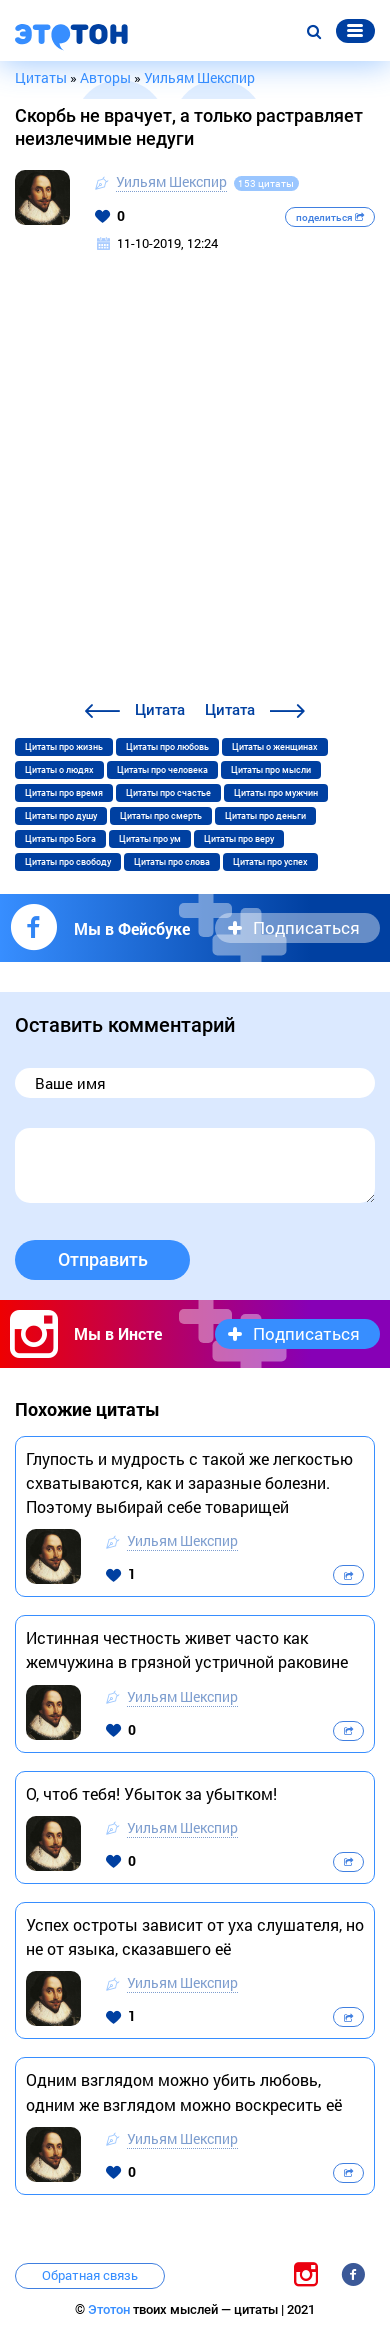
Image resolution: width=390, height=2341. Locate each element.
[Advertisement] (195, 493)
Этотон (110, 2309)
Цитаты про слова (172, 862)
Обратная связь (90, 2275)
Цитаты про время (64, 793)
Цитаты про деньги (265, 816)
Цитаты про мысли (271, 770)
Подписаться (306, 927)
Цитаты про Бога (60, 839)
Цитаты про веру (239, 839)
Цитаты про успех (270, 862)
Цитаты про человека (162, 770)
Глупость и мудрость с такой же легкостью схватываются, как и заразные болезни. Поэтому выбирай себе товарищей (189, 1482)
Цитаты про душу (61, 816)
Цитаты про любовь (167, 747)
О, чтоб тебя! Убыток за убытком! (151, 1793)
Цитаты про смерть (161, 816)
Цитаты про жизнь (64, 747)
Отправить (103, 1259)
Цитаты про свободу (68, 862)
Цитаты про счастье (168, 793)
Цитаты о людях (59, 770)
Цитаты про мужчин (276, 793)
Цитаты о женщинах (275, 747)
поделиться (330, 217)
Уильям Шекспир (171, 181)
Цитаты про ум (150, 839)
